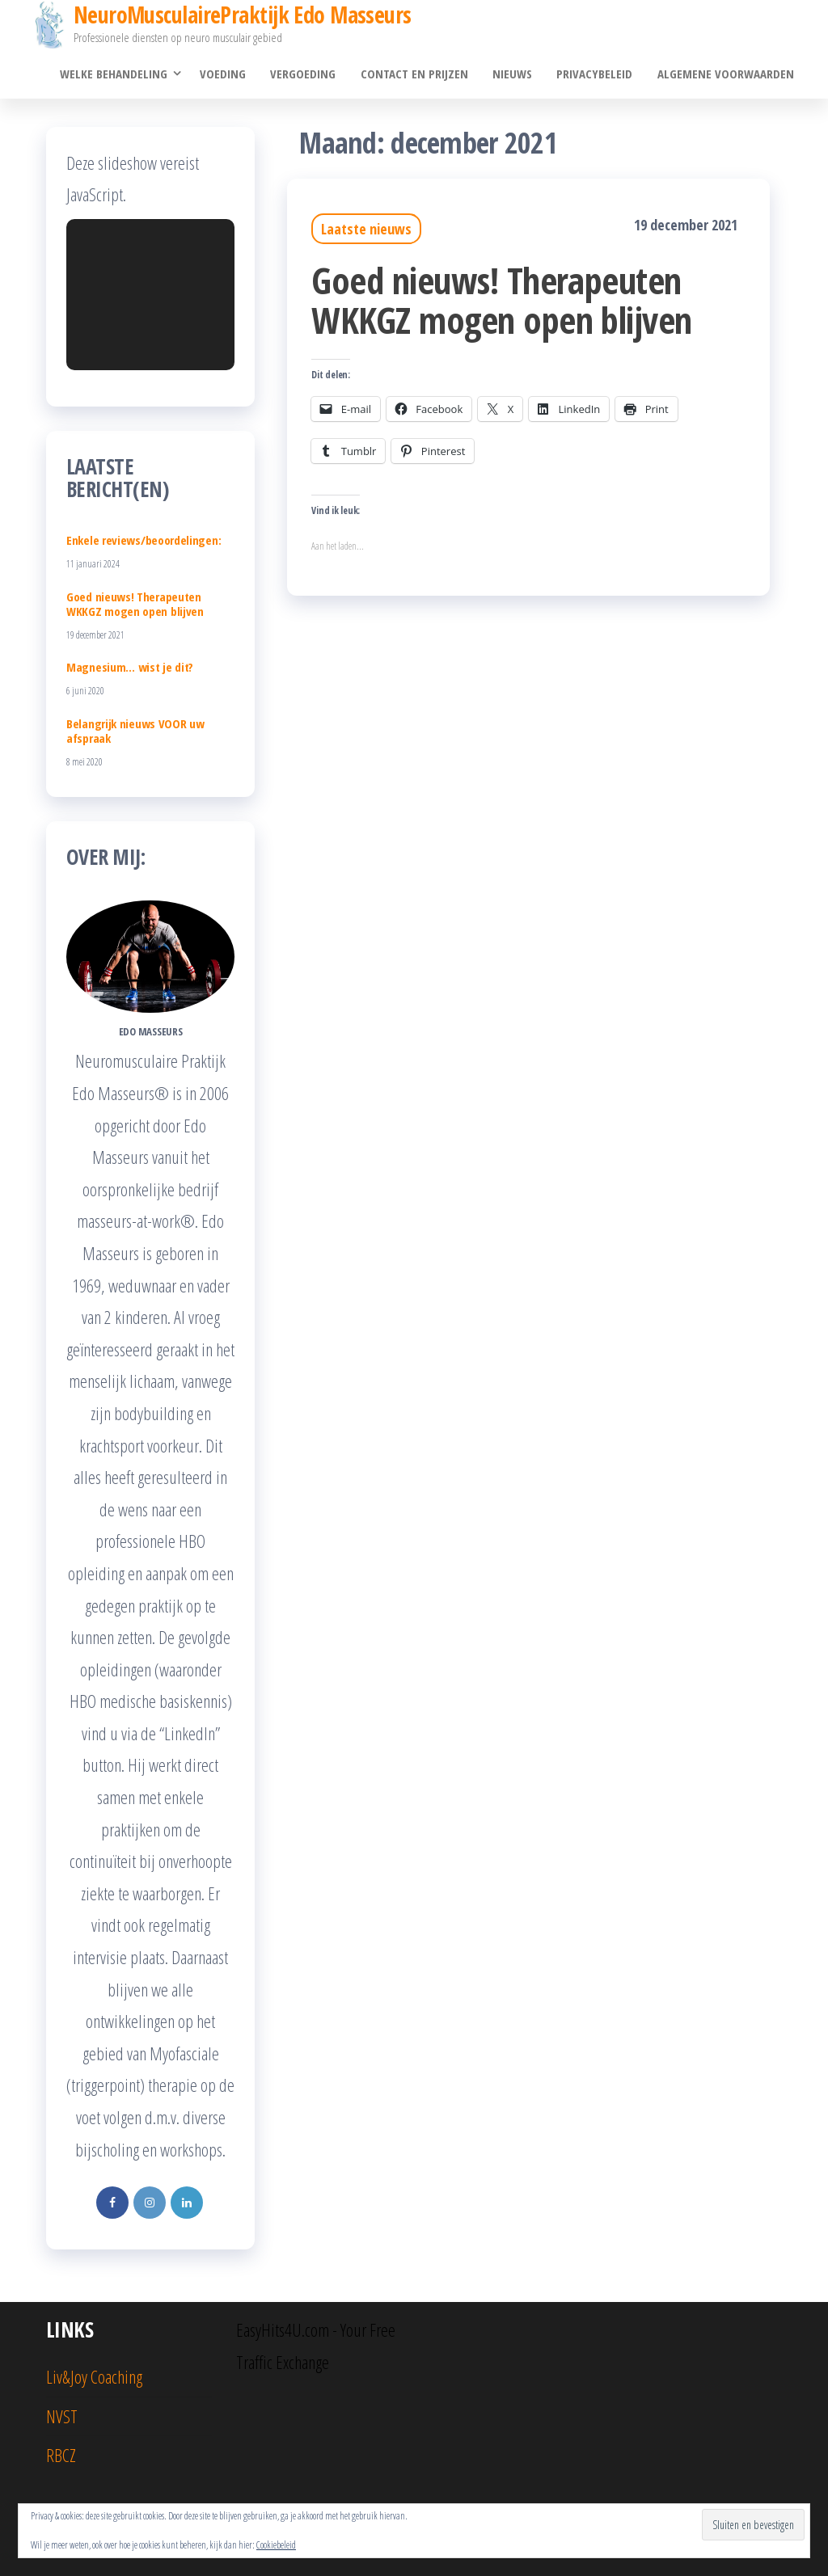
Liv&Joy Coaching (94, 2377)
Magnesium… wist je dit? (129, 668)
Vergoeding (304, 73)
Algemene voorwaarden (725, 73)
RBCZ (61, 2455)
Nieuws (513, 73)
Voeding (224, 73)
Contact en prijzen (415, 73)
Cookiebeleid (276, 2545)
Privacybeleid (595, 73)
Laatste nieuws (366, 229)
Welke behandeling (115, 73)
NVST (62, 2416)
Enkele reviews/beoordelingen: (143, 540)
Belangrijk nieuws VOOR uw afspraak (135, 730)
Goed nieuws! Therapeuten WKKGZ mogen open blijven (501, 299)
